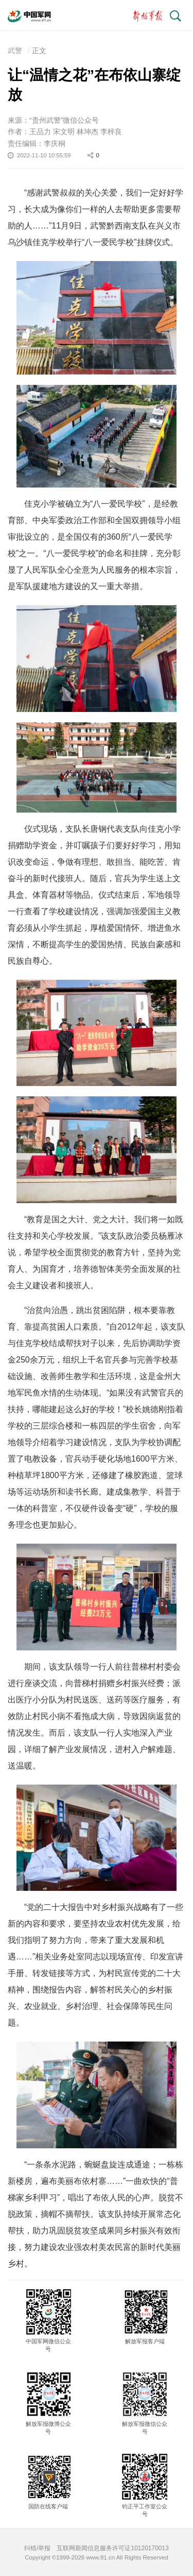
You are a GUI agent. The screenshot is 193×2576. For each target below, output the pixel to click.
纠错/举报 (37, 2548)
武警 (15, 50)
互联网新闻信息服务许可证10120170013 (112, 2548)
